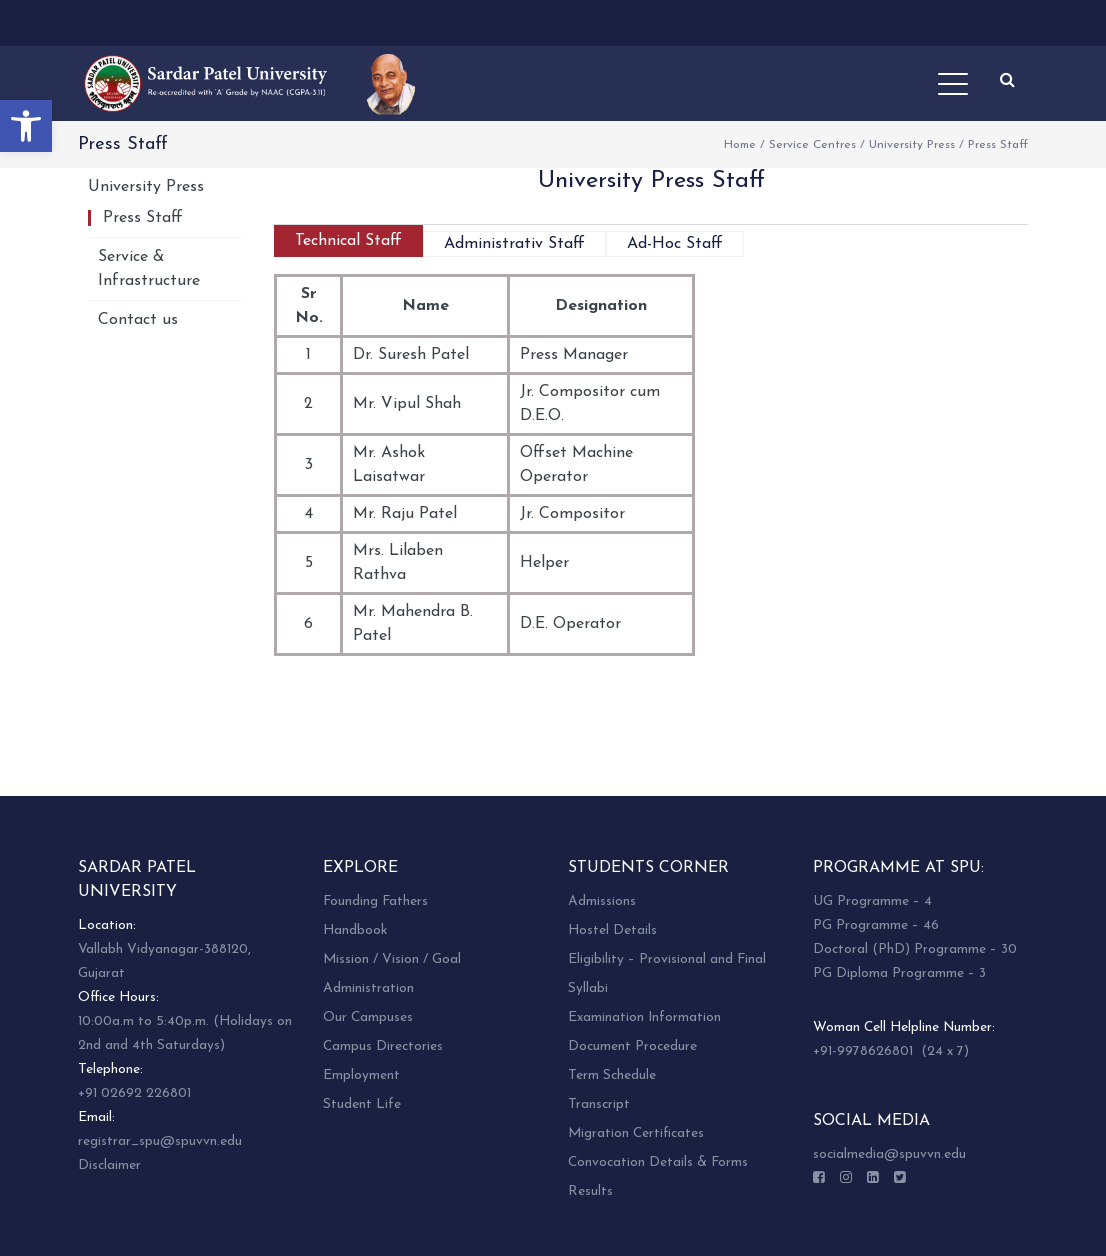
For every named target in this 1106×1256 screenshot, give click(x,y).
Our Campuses (368, 1017)
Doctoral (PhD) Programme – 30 (915, 949)
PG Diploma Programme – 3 (899, 973)
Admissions (602, 901)
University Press (912, 145)
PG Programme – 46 (876, 925)
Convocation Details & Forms (658, 1162)
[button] (26, 126)
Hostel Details (612, 930)
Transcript (599, 1104)
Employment (361, 1075)
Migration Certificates (636, 1133)
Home (740, 145)
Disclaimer (109, 1165)
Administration (368, 988)
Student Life (362, 1104)
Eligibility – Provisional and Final (667, 959)
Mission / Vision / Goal (392, 959)
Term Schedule (612, 1075)
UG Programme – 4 (872, 901)
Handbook (355, 930)
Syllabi (588, 988)
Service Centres (812, 145)
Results (590, 1191)
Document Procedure (632, 1046)
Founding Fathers (375, 901)
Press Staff (143, 218)
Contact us (138, 320)
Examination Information (644, 1017)
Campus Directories (383, 1046)
